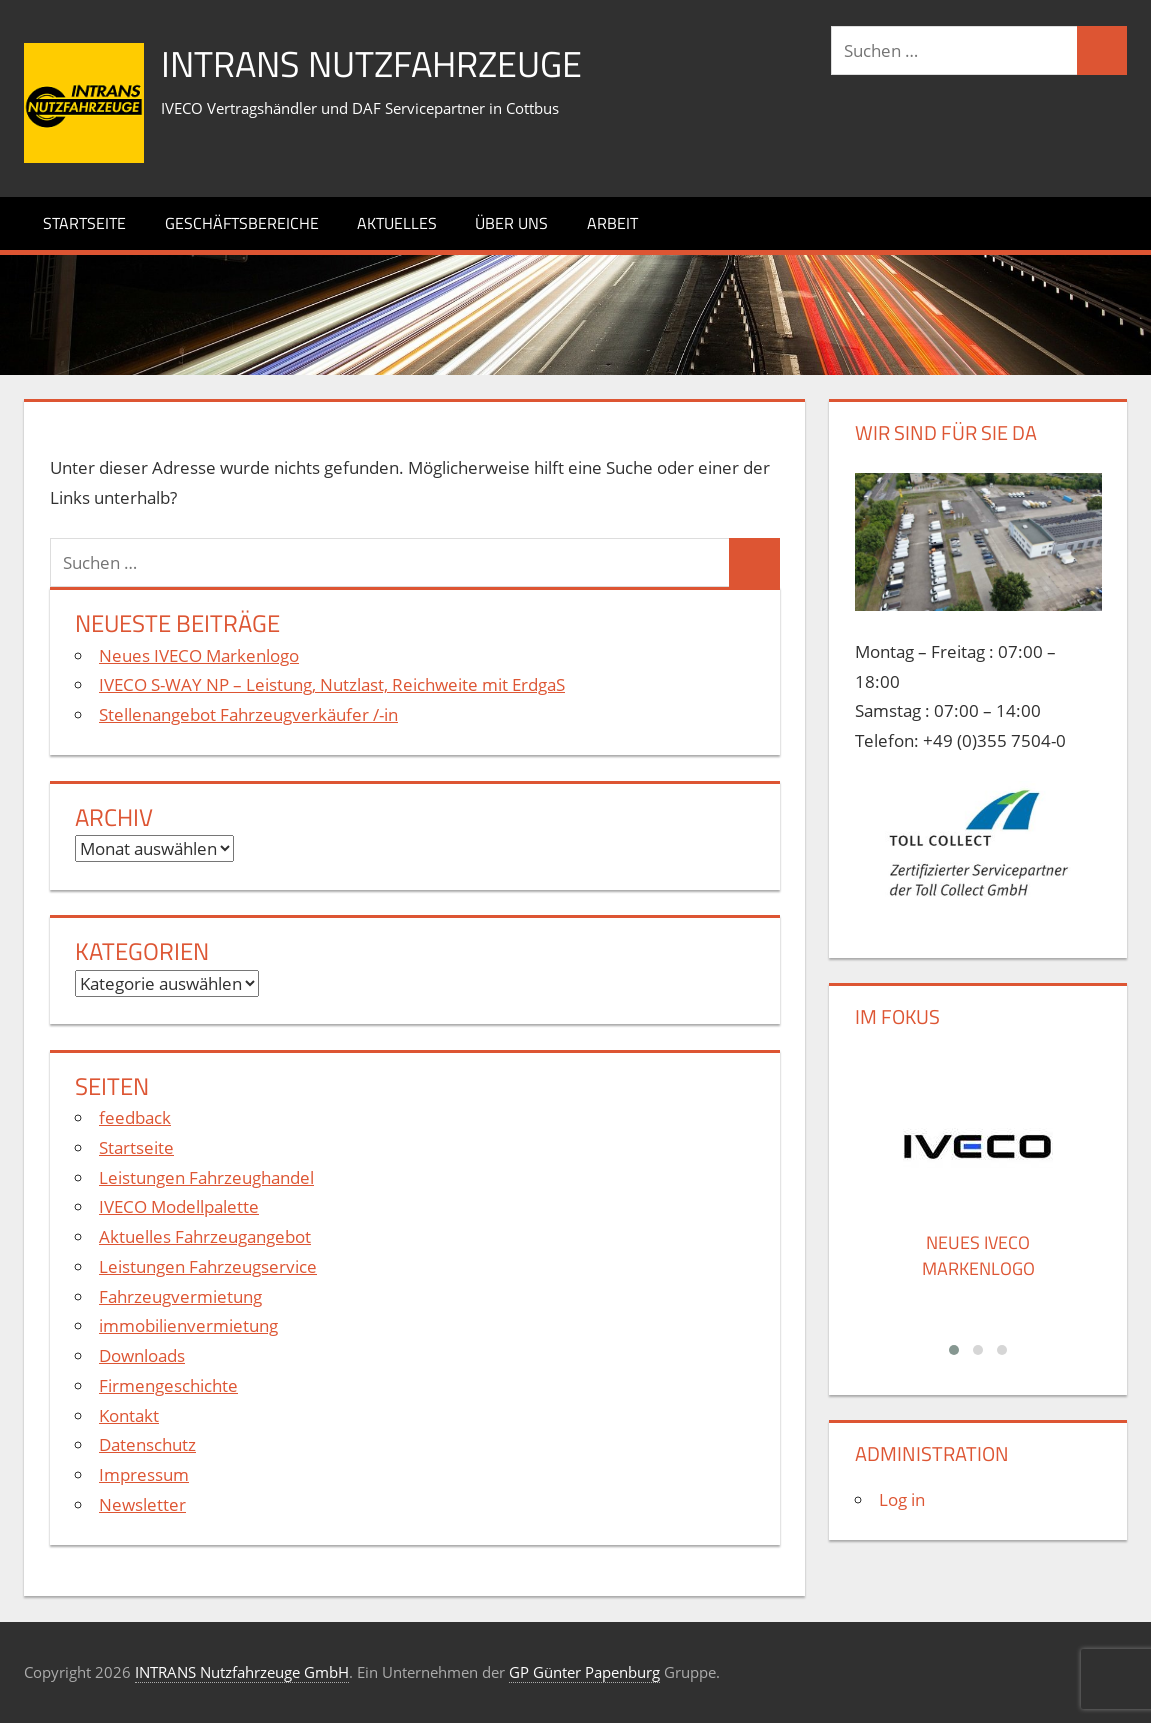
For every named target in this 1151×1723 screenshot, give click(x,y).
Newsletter (142, 1504)
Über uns (511, 223)
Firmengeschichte (168, 1385)
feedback (135, 1117)
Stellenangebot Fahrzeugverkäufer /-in (248, 714)
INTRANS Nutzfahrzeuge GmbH (242, 1672)
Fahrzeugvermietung (180, 1296)
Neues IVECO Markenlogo (199, 655)
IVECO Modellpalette (179, 1206)
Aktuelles (397, 223)
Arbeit (612, 223)
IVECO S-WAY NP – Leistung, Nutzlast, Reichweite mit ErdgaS (332, 684)
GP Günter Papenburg (584, 1672)
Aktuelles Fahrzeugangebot (205, 1236)
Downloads (142, 1355)
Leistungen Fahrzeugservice (208, 1266)
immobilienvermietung (188, 1325)
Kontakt (129, 1415)
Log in (902, 1499)
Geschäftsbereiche (242, 223)
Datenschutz (147, 1444)
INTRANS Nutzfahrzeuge (371, 63)
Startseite (84, 223)
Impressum (144, 1474)
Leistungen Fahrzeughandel (206, 1177)
